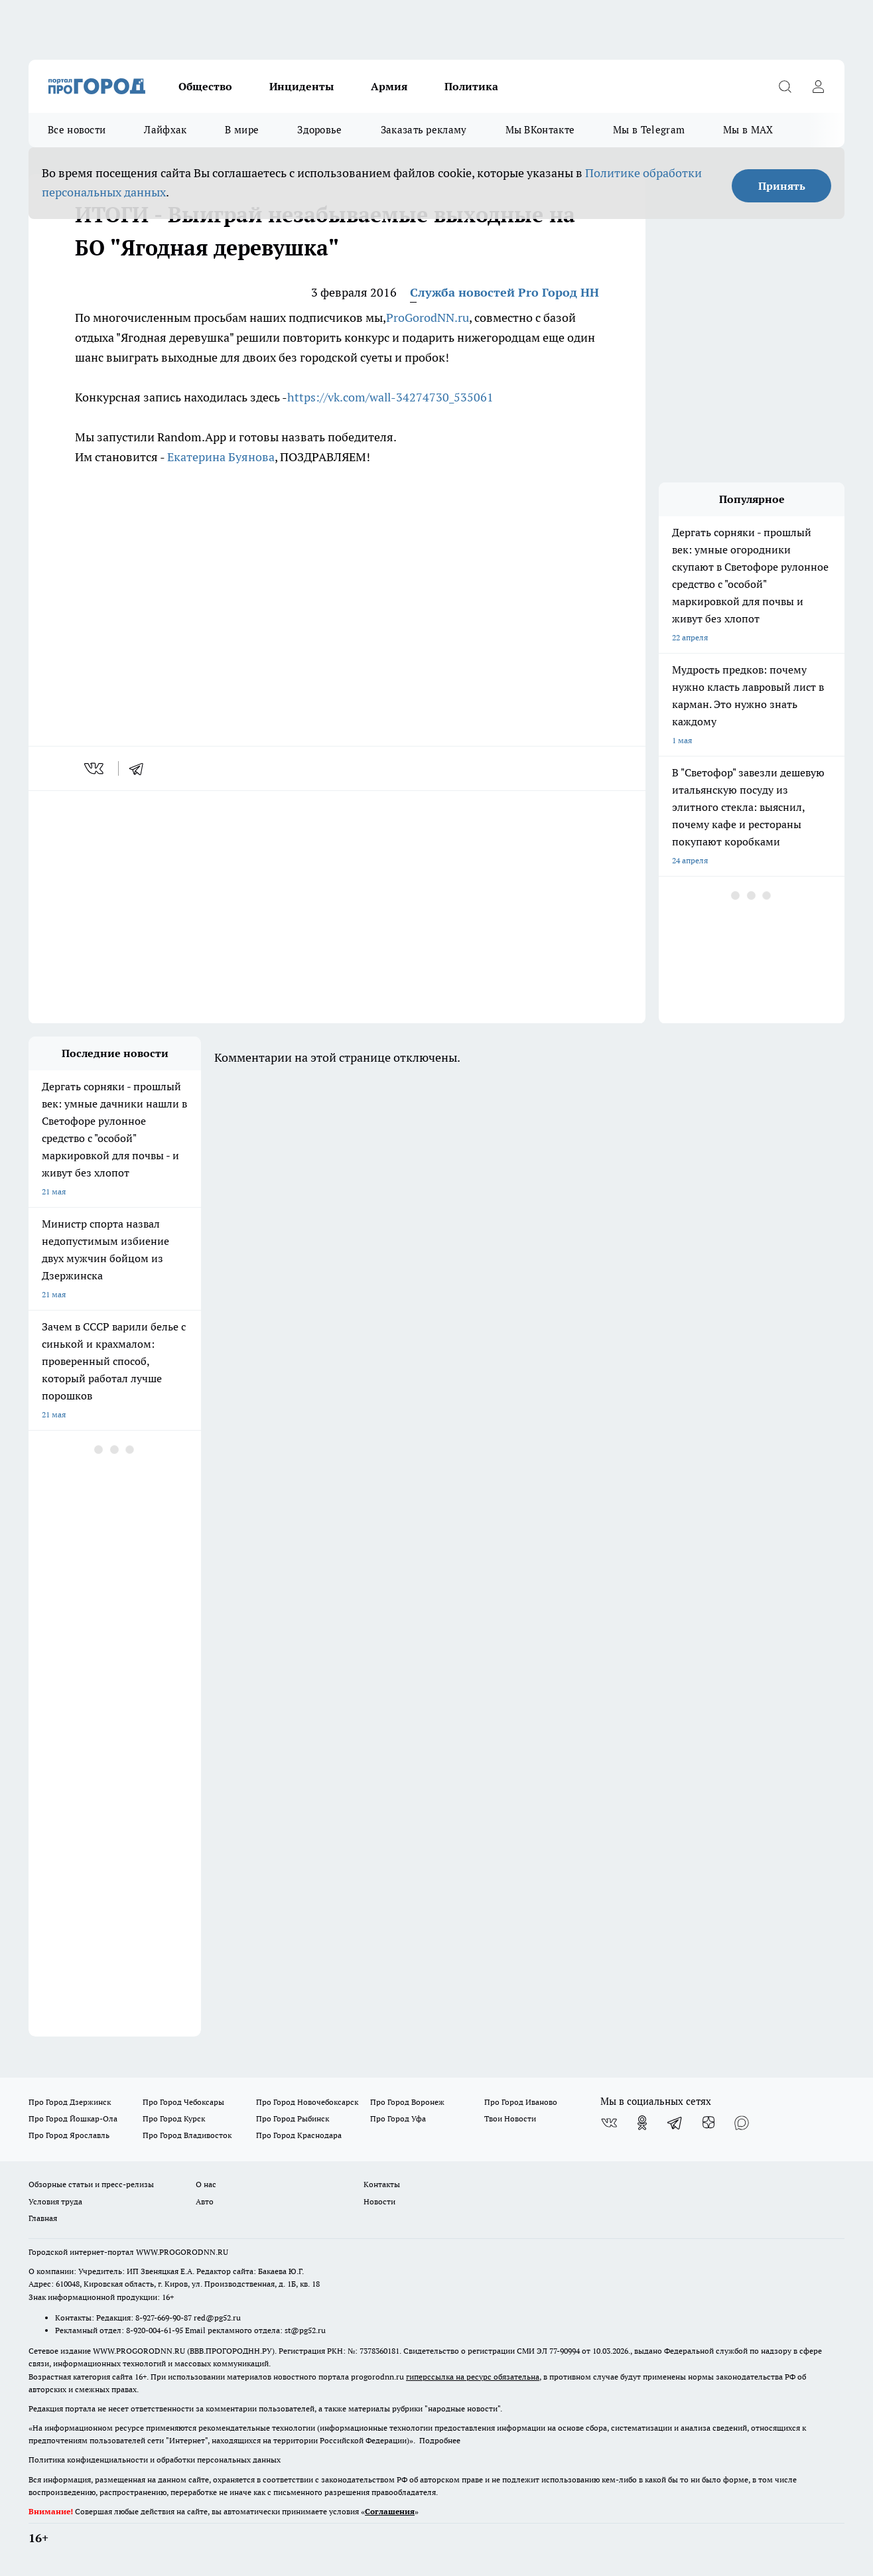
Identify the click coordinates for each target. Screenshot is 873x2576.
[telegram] (140, 768)
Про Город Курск (174, 2118)
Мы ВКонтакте (540, 129)
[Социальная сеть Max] (741, 2123)
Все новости (76, 129)
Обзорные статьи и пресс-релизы (91, 2184)
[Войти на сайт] (818, 86)
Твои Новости (510, 2118)
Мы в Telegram (649, 129)
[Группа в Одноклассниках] (642, 2123)
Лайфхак (165, 129)
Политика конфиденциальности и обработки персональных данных (155, 2460)
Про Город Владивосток (187, 2135)
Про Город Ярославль (69, 2135)
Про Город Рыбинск (292, 2118)
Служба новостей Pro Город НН (504, 292)
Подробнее (439, 2440)
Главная (43, 2218)
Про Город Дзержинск (70, 2102)
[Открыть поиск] (785, 86)
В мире (242, 129)
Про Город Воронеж (407, 2102)
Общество (205, 86)
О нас (206, 2184)
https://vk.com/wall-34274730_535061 (390, 397)
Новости (379, 2201)
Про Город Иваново (520, 2102)
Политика (471, 86)
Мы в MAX (748, 129)
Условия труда (55, 2201)
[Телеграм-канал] (675, 2123)
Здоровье (319, 129)
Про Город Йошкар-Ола (73, 2118)
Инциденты (301, 86)
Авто (205, 2201)
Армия (389, 86)
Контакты (382, 2184)
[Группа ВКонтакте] (609, 2123)
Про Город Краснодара (299, 2135)
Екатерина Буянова (221, 457)
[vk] (95, 768)
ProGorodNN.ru (427, 317)
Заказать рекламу (424, 129)
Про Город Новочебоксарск (307, 2102)
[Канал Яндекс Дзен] (708, 2123)
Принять (781, 185)
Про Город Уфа (398, 2118)
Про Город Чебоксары (183, 2102)
